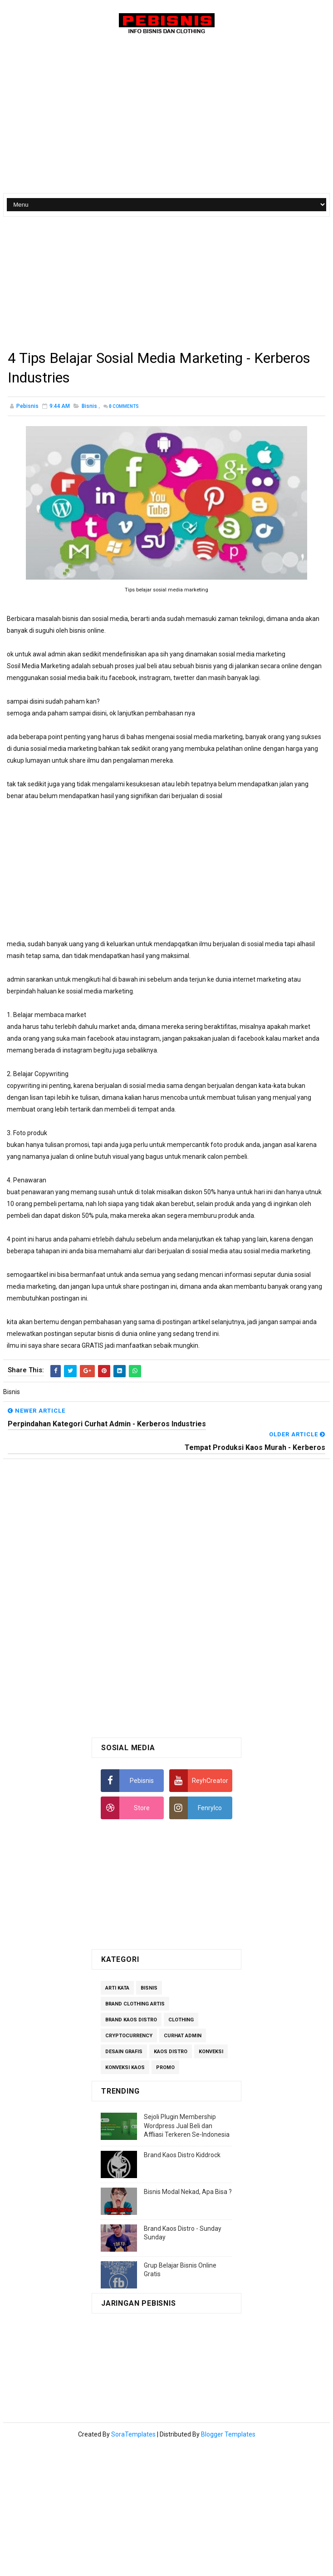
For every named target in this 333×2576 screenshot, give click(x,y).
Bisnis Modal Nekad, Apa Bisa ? (188, 2192)
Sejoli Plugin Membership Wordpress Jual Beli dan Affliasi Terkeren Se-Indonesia (187, 2126)
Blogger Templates (228, 2434)
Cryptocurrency (128, 2036)
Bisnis (89, 407)
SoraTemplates (133, 2434)
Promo (165, 2068)
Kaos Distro (170, 2052)
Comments (124, 407)
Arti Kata (117, 1988)
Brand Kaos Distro (131, 2020)
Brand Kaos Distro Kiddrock (182, 2155)
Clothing (181, 2020)
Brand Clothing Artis (135, 2004)
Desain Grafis (123, 2052)
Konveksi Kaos (125, 2068)
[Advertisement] (130, 284)
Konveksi (211, 2052)
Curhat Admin (182, 2036)
